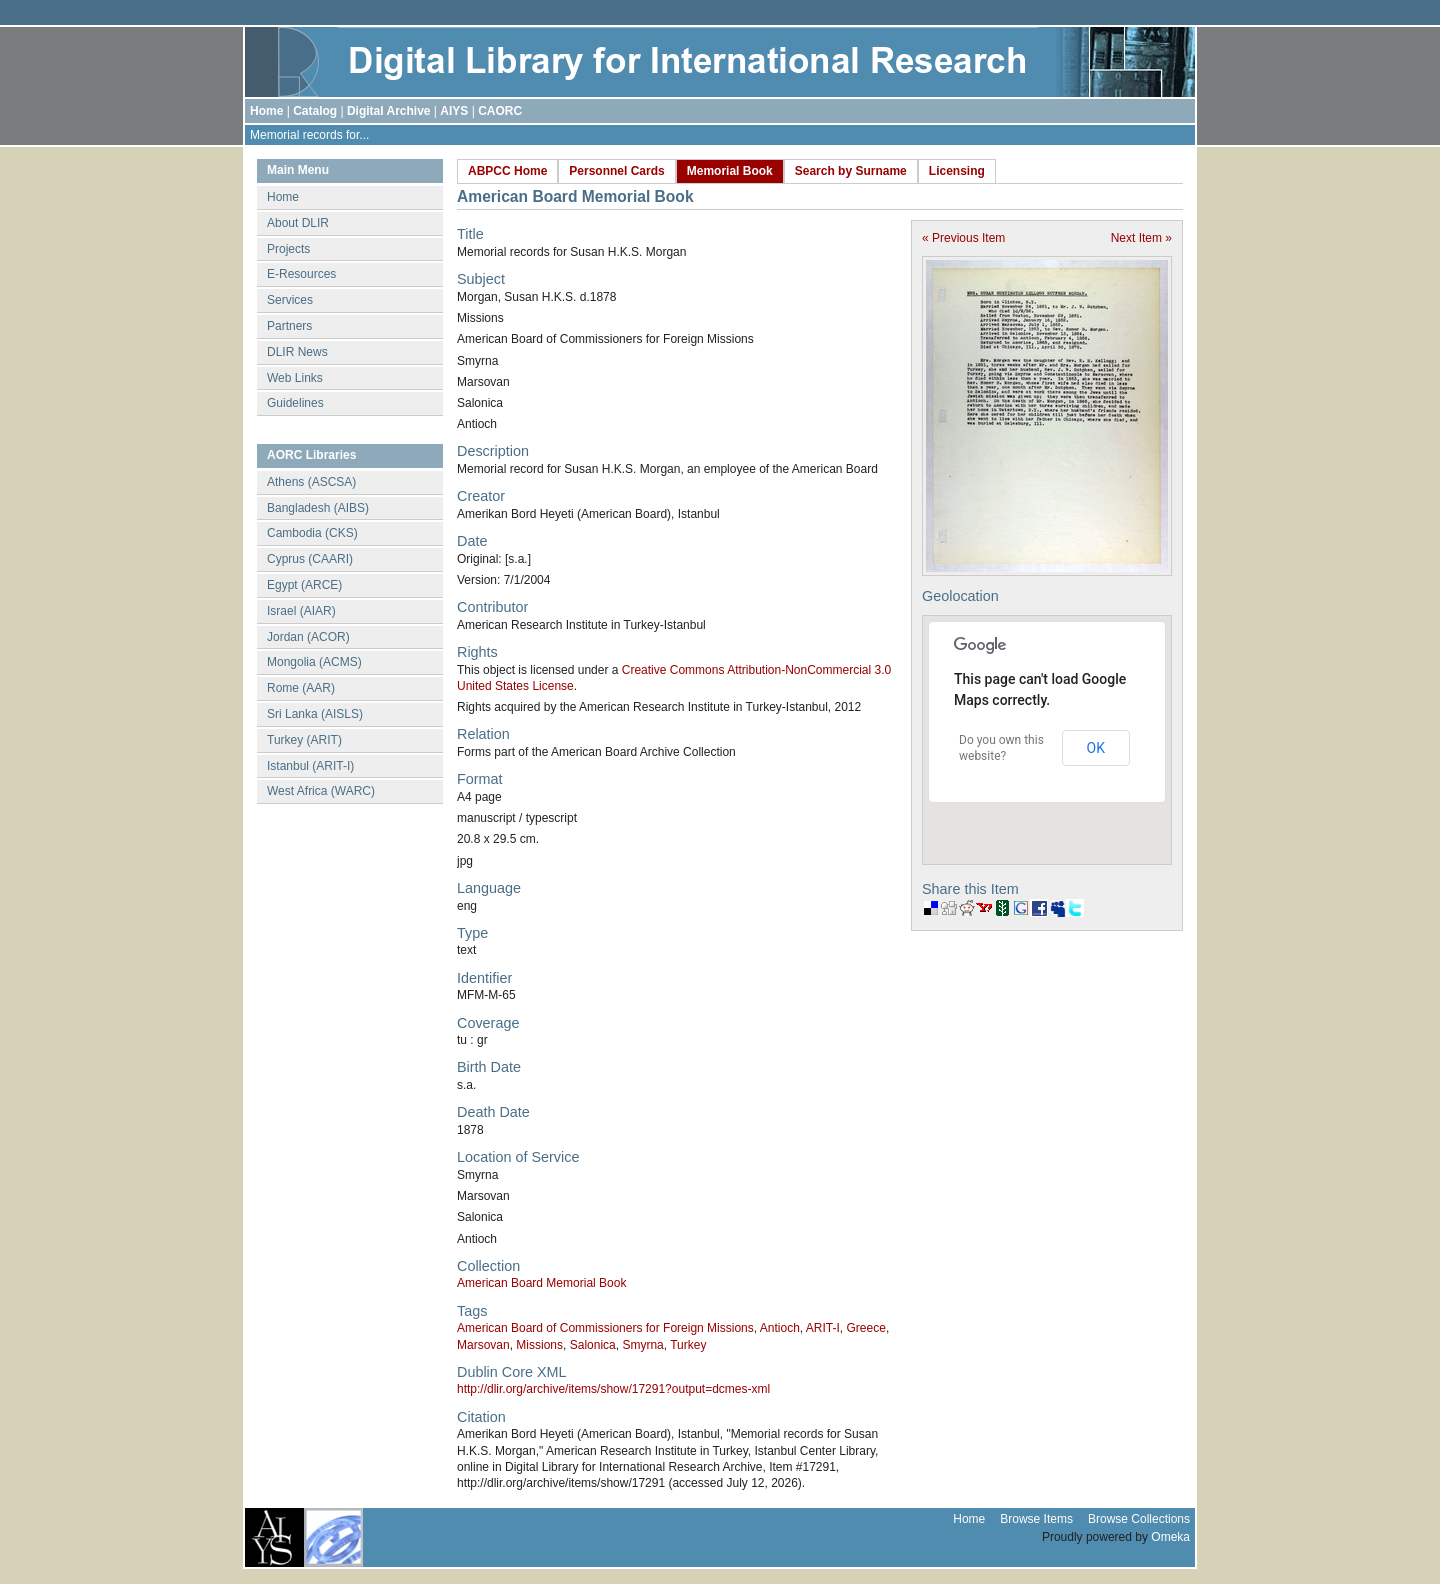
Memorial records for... (309, 135)
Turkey (688, 1345)
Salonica (593, 1345)
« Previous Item (963, 238)
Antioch (780, 1328)
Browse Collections (1139, 1519)
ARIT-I (823, 1328)
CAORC (500, 111)
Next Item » (1141, 238)
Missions (539, 1345)
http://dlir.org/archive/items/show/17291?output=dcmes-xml (613, 1389)
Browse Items (1036, 1519)
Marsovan (483, 1345)
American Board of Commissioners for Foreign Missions (605, 1328)
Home (266, 111)
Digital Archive (389, 111)
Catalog (315, 111)
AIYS (454, 111)
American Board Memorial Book (541, 1283)
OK (1096, 748)
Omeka (1170, 1537)
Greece (866, 1328)
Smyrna (642, 1345)
